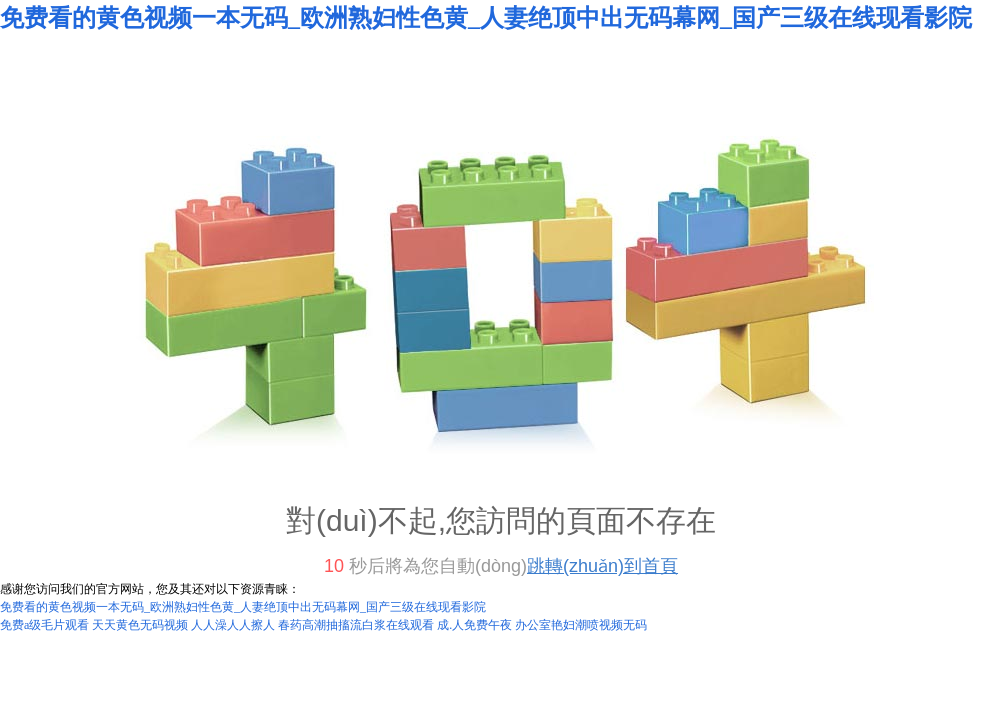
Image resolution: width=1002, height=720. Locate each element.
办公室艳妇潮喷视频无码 (581, 625)
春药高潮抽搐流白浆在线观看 (356, 625)
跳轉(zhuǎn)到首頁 (602, 566)
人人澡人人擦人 (233, 625)
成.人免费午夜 (474, 625)
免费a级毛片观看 (44, 625)
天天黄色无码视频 (140, 625)
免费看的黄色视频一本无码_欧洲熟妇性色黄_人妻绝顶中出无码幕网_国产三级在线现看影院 (486, 18)
